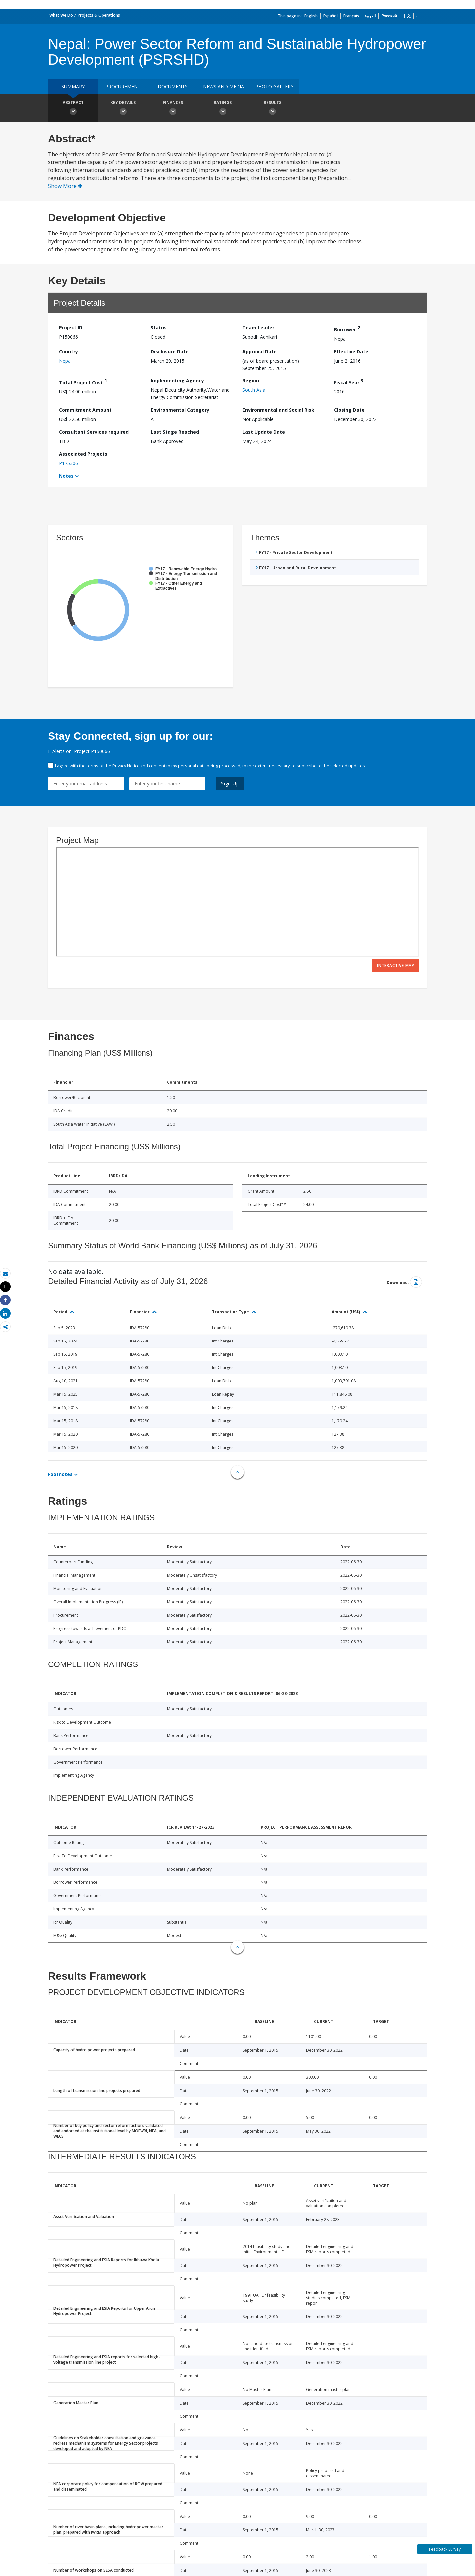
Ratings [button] (222, 109)
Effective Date (351, 351)
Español (330, 16)
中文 (407, 16)
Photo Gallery (274, 86)
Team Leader (258, 327)
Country (68, 351)
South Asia (253, 390)
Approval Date (259, 351)
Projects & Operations (99, 15)
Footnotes (60, 1474)
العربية (370, 16)
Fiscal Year (348, 381)
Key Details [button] (122, 109)
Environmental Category (180, 410)
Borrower (347, 328)
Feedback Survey (445, 2549)
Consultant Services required (94, 432)
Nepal (65, 361)
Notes (66, 476)
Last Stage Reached (175, 432)
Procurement (123, 86)
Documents (173, 86)
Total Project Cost (83, 381)
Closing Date (349, 410)
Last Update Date (263, 432)
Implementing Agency (177, 380)
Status (159, 327)
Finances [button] (172, 109)
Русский (389, 16)
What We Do (61, 15)
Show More (65, 186)
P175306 (68, 463)
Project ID (70, 327)
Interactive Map (395, 965)
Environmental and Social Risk (278, 410)
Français (351, 16)
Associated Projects (83, 454)
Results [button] (272, 109)
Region (250, 380)
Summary (73, 86)
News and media (223, 86)
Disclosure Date (170, 351)
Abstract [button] (73, 109)
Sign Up (230, 783)
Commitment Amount (85, 410)
